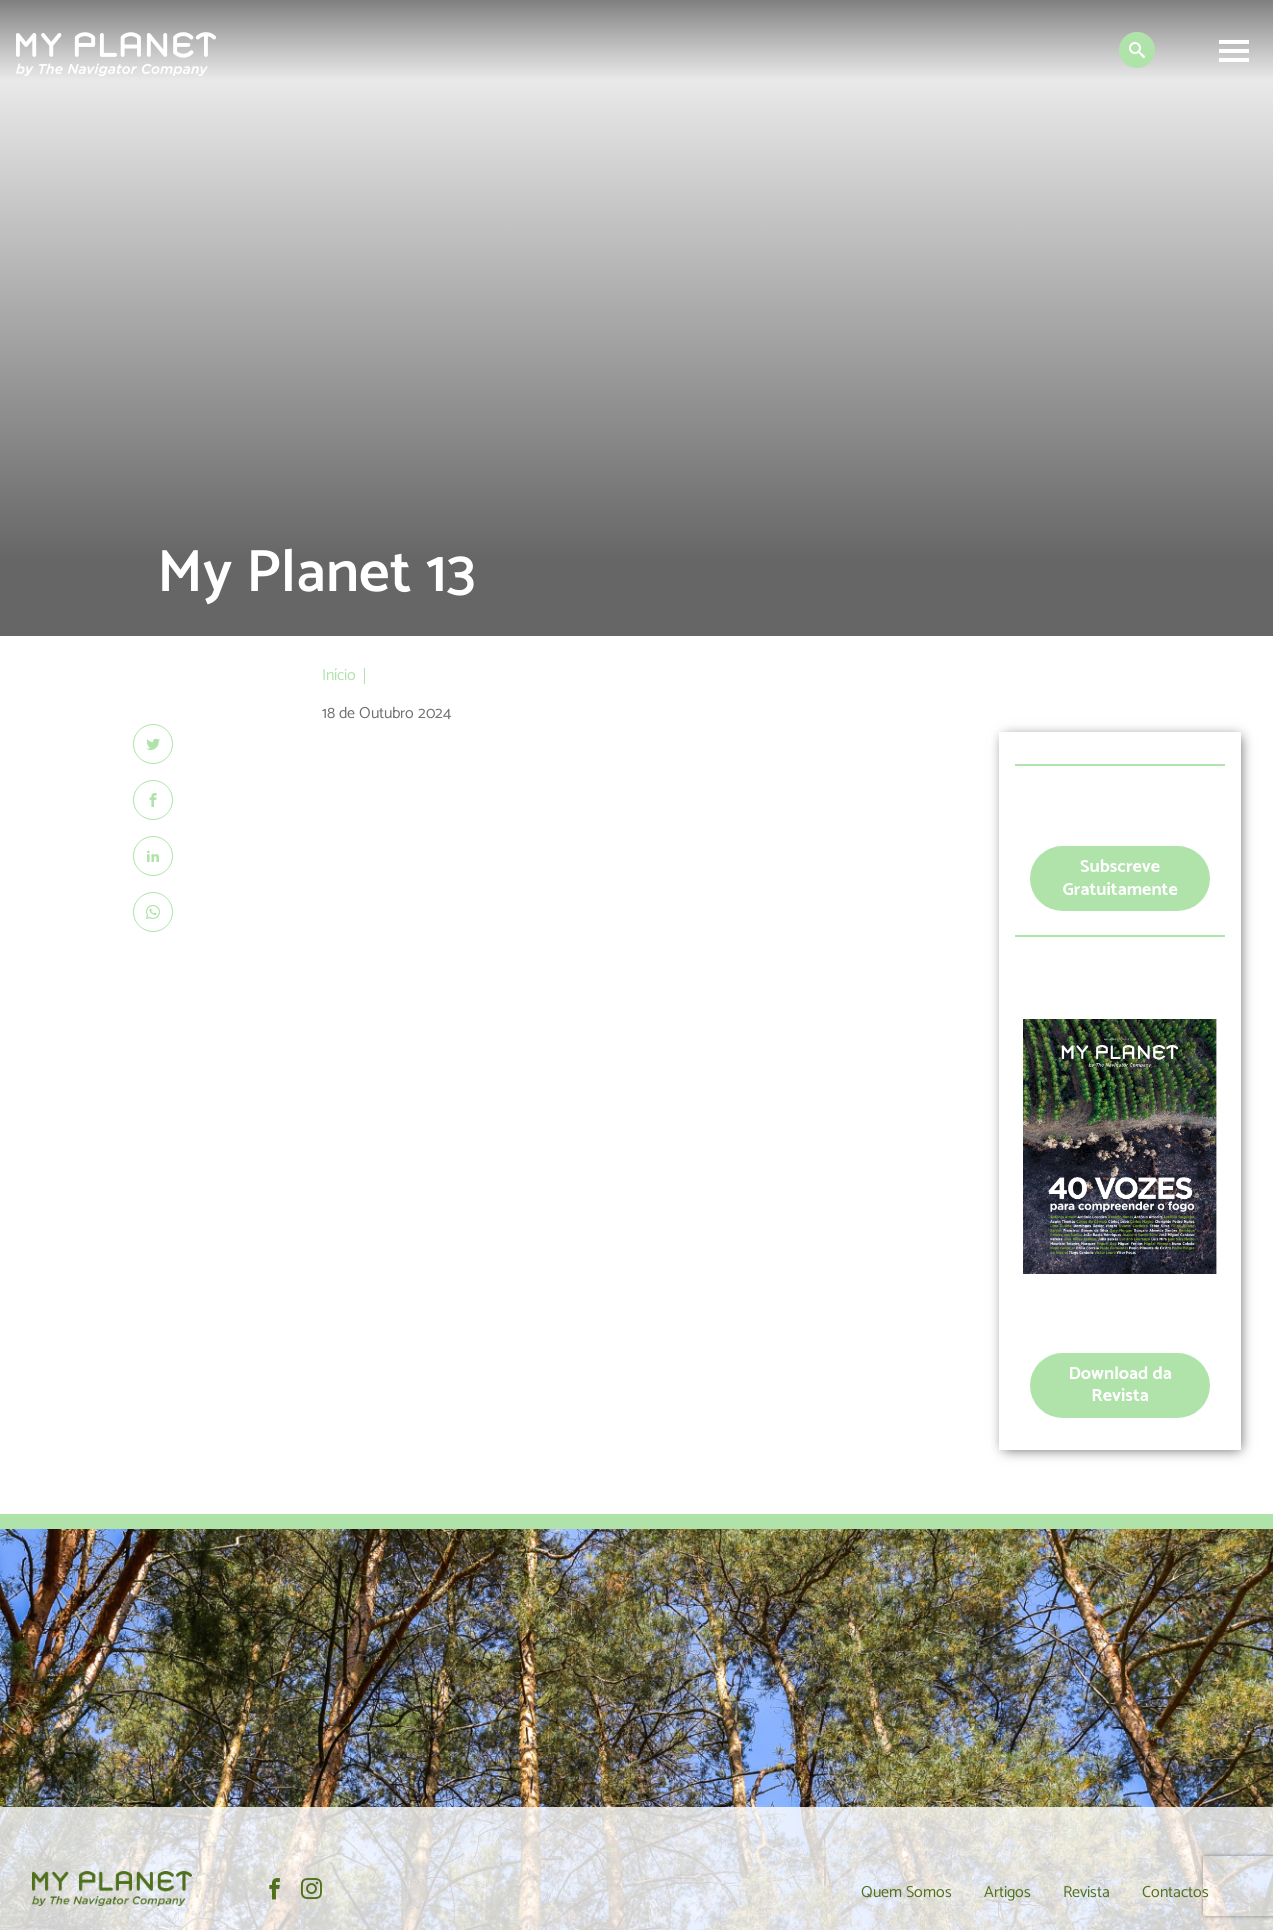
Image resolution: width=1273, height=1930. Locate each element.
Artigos (1007, 1892)
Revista (1086, 1892)
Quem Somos (906, 1892)
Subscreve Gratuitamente (1119, 878)
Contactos (1175, 1892)
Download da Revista (1119, 1385)
